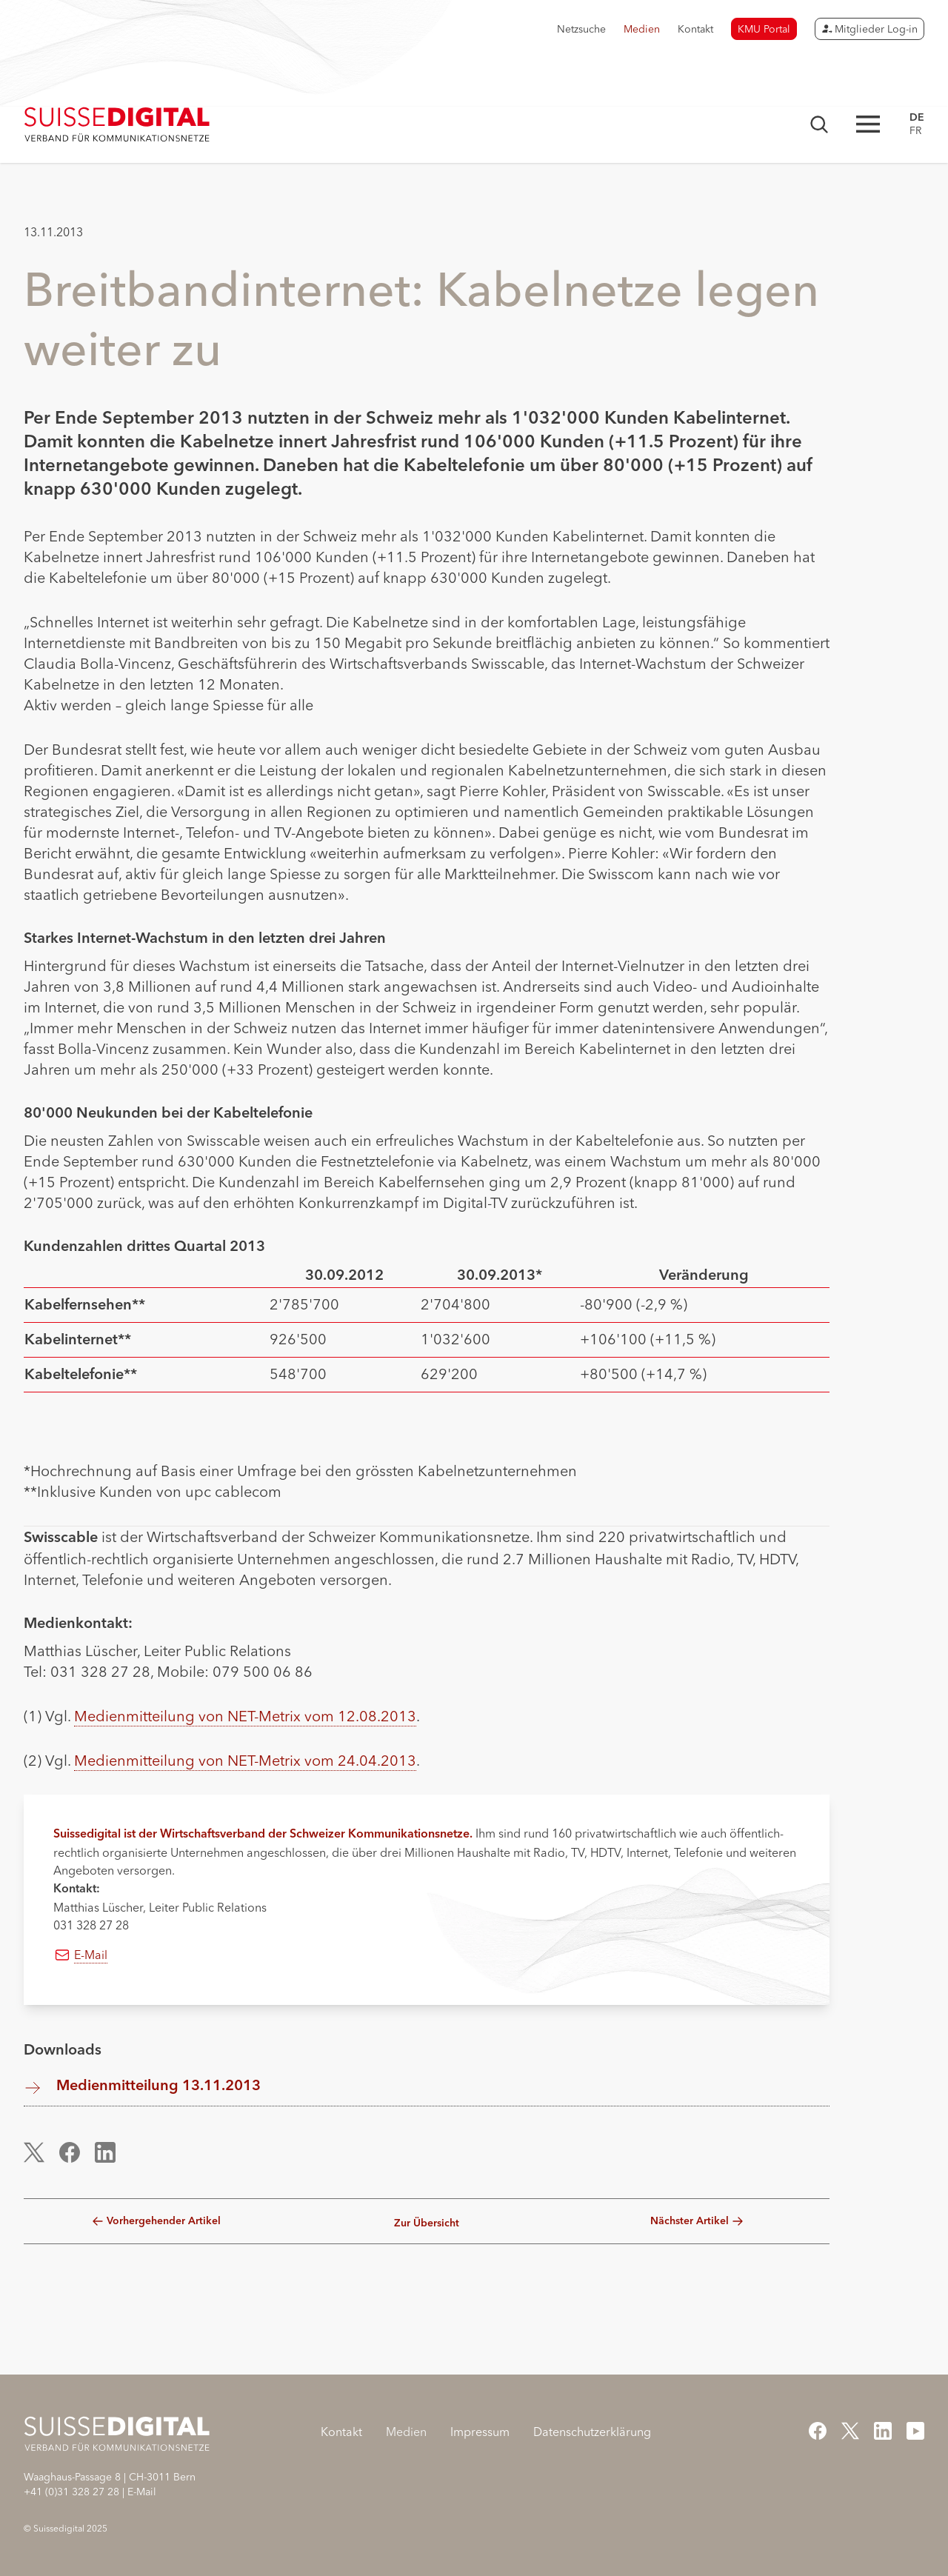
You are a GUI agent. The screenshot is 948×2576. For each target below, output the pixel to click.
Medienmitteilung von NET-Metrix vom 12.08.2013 (245, 1715)
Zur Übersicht (426, 2223)
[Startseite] (117, 124)
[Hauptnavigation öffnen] (868, 124)
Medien (642, 29)
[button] (42, 2152)
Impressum (480, 2431)
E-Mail (90, 1954)
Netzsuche (581, 29)
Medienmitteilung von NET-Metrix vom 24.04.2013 (245, 1760)
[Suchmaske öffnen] (819, 124)
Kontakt (695, 29)
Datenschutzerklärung (592, 2431)
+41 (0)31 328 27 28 (71, 2491)
